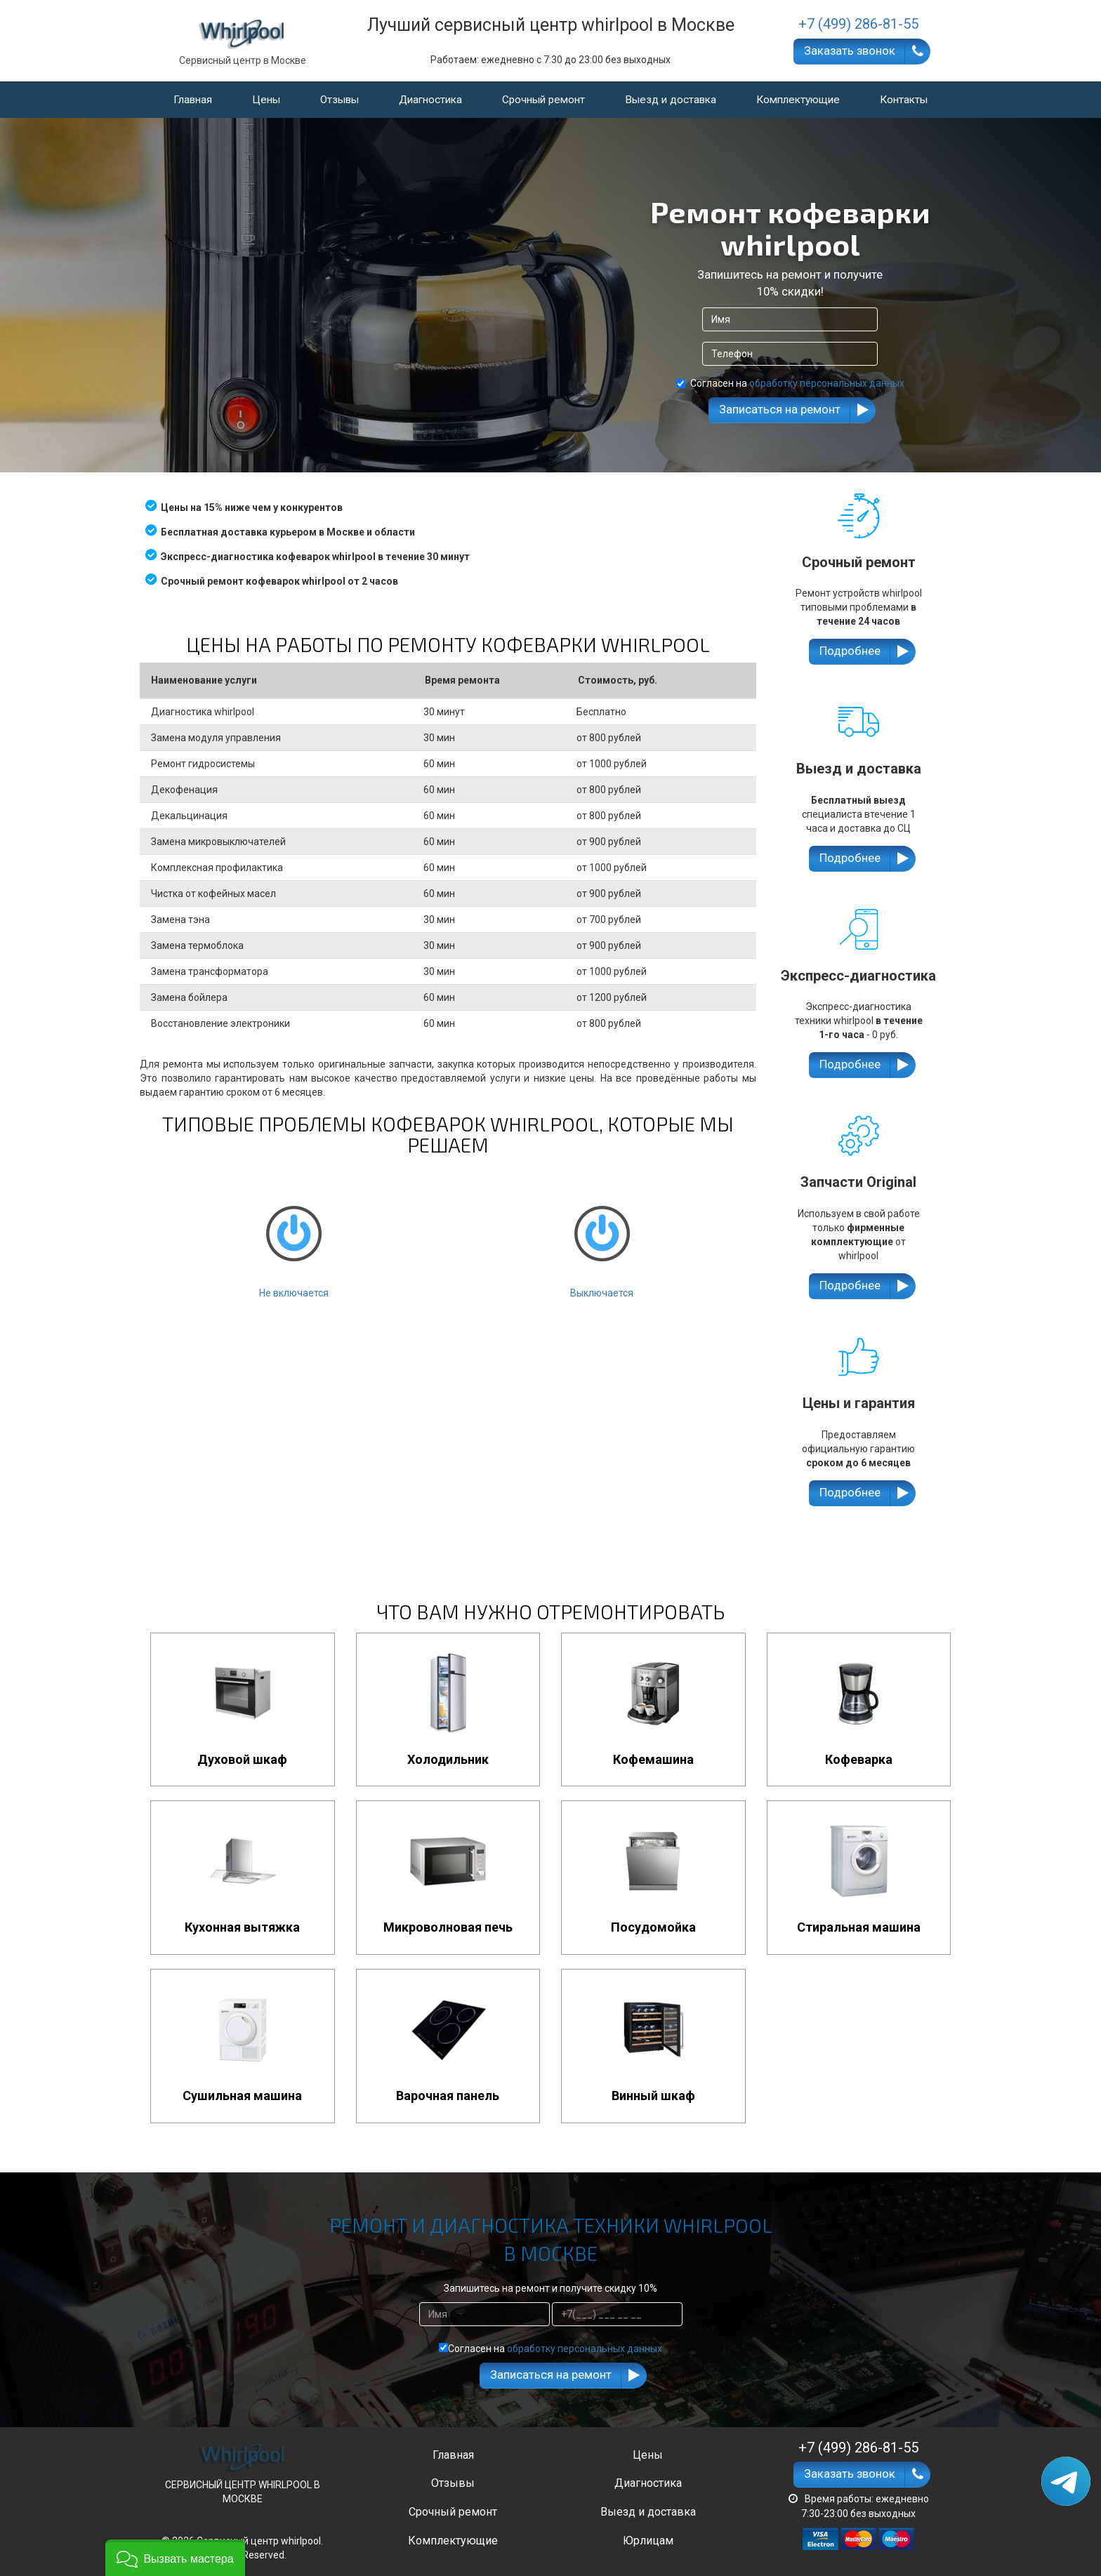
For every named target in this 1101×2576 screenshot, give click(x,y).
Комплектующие (798, 99)
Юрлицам (648, 2540)
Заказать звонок (849, 51)
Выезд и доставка (670, 99)
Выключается (601, 1240)
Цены (266, 99)
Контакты (904, 99)
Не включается (293, 1240)
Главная (192, 99)
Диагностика (430, 99)
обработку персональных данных (826, 383)
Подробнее (850, 651)
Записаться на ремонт (779, 409)
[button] (175, 2558)
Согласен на (790, 383)
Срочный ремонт (543, 99)
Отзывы (339, 99)
